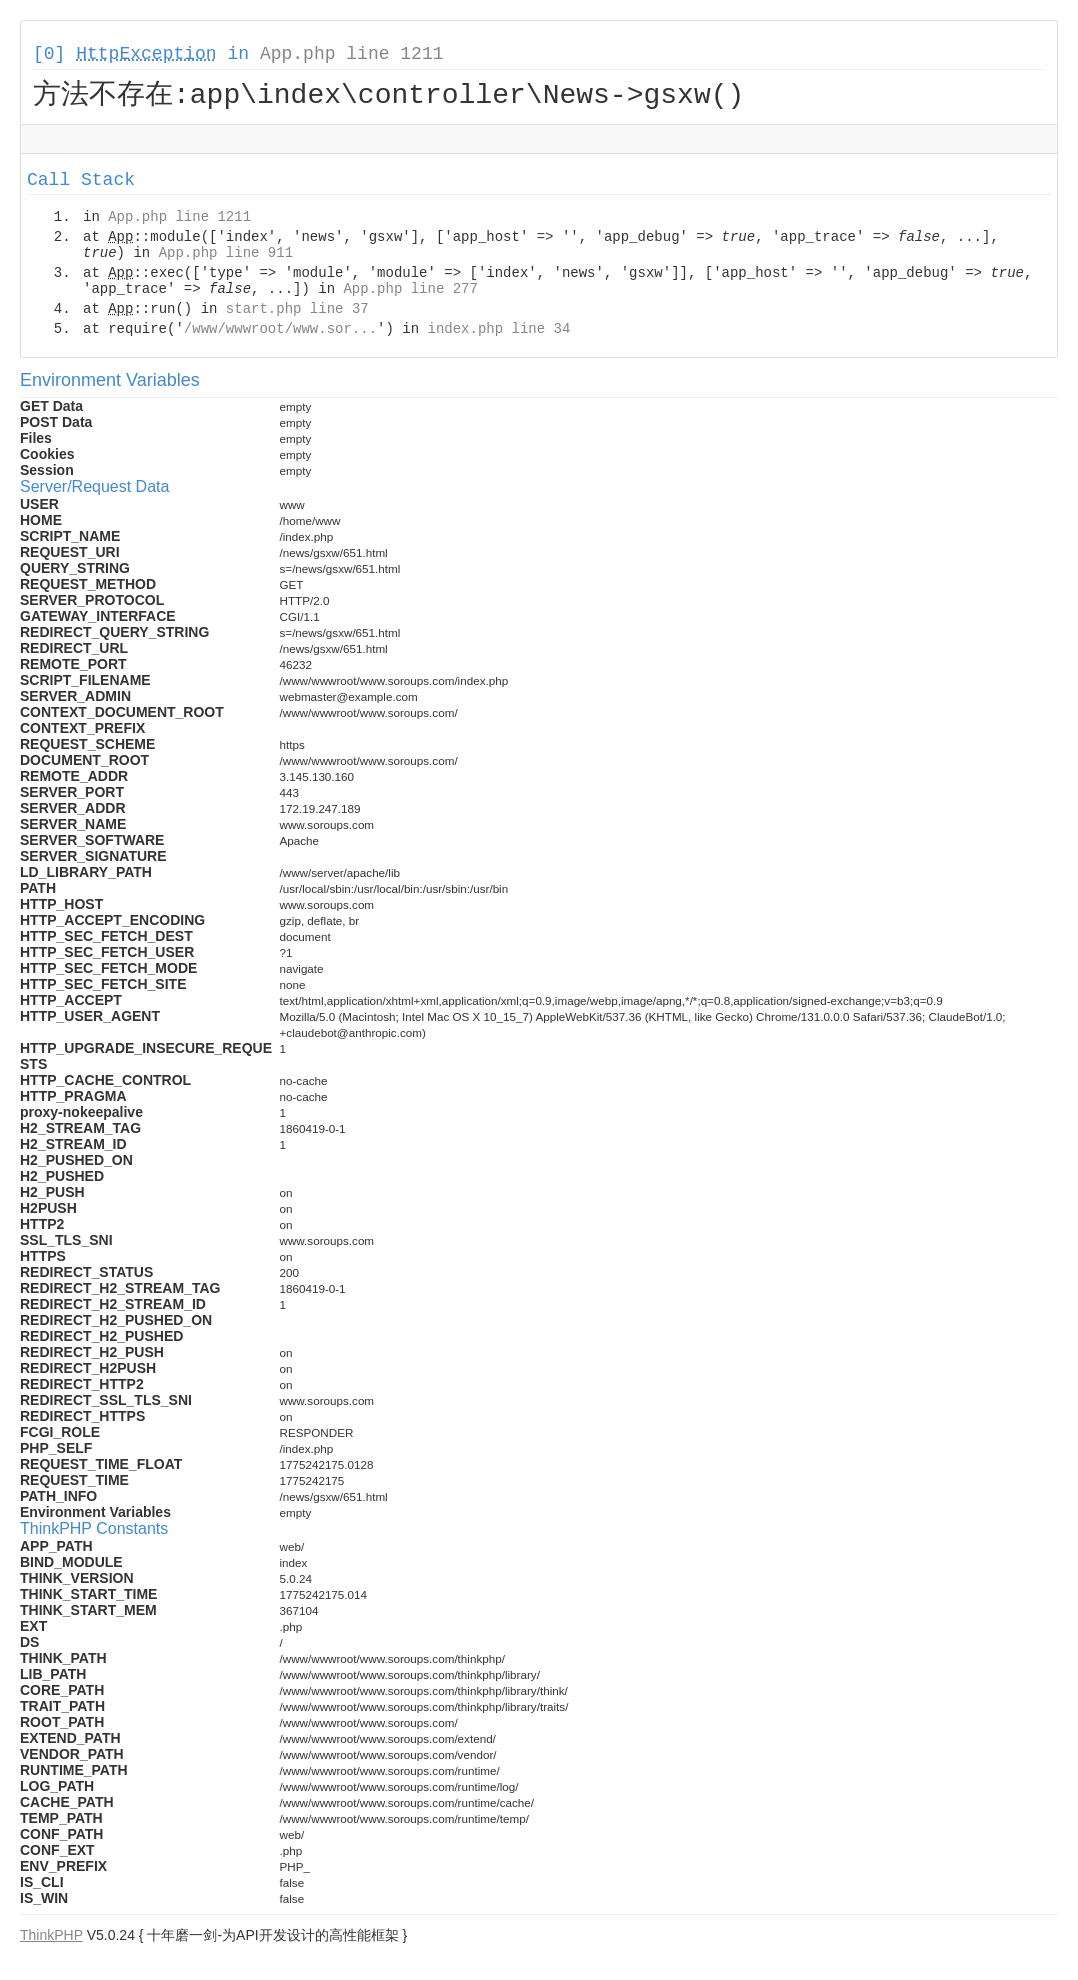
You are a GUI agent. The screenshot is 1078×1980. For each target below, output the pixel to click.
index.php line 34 (498, 332)
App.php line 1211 (352, 54)
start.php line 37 (297, 312)
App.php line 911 (226, 256)
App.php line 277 (410, 292)
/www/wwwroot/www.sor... (280, 332)
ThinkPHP (51, 1938)
